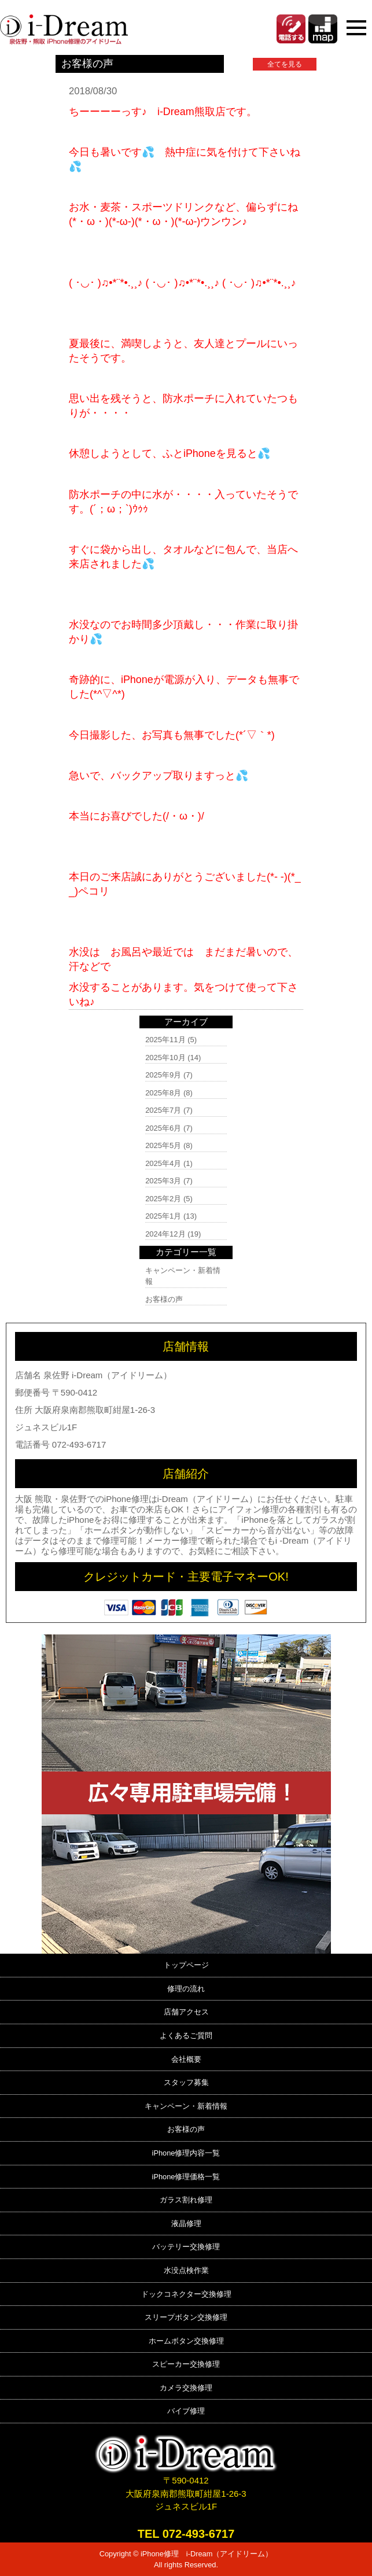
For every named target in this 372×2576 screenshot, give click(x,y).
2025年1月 (163, 1216)
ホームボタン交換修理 (186, 2341)
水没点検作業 (186, 2270)
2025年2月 (163, 1198)
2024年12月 (165, 1234)
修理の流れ (186, 1988)
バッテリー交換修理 (186, 2246)
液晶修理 (186, 2223)
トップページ (186, 1965)
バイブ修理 (186, 2411)
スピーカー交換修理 (186, 2364)
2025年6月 (163, 1128)
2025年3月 (163, 1180)
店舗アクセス (186, 2011)
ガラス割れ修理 (186, 2199)
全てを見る (284, 64)
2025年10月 (165, 1057)
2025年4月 (163, 1163)
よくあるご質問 (186, 2035)
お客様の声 (164, 1299)
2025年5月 (163, 1145)
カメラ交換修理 (186, 2387)
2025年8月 (163, 1092)
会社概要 (186, 2059)
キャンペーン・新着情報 (186, 2106)
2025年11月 (165, 1039)
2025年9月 (163, 1075)
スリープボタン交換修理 (186, 2317)
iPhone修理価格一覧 (186, 2176)
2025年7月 (163, 1110)
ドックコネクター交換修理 (186, 2294)
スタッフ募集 (186, 2082)
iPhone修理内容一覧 (186, 2153)
